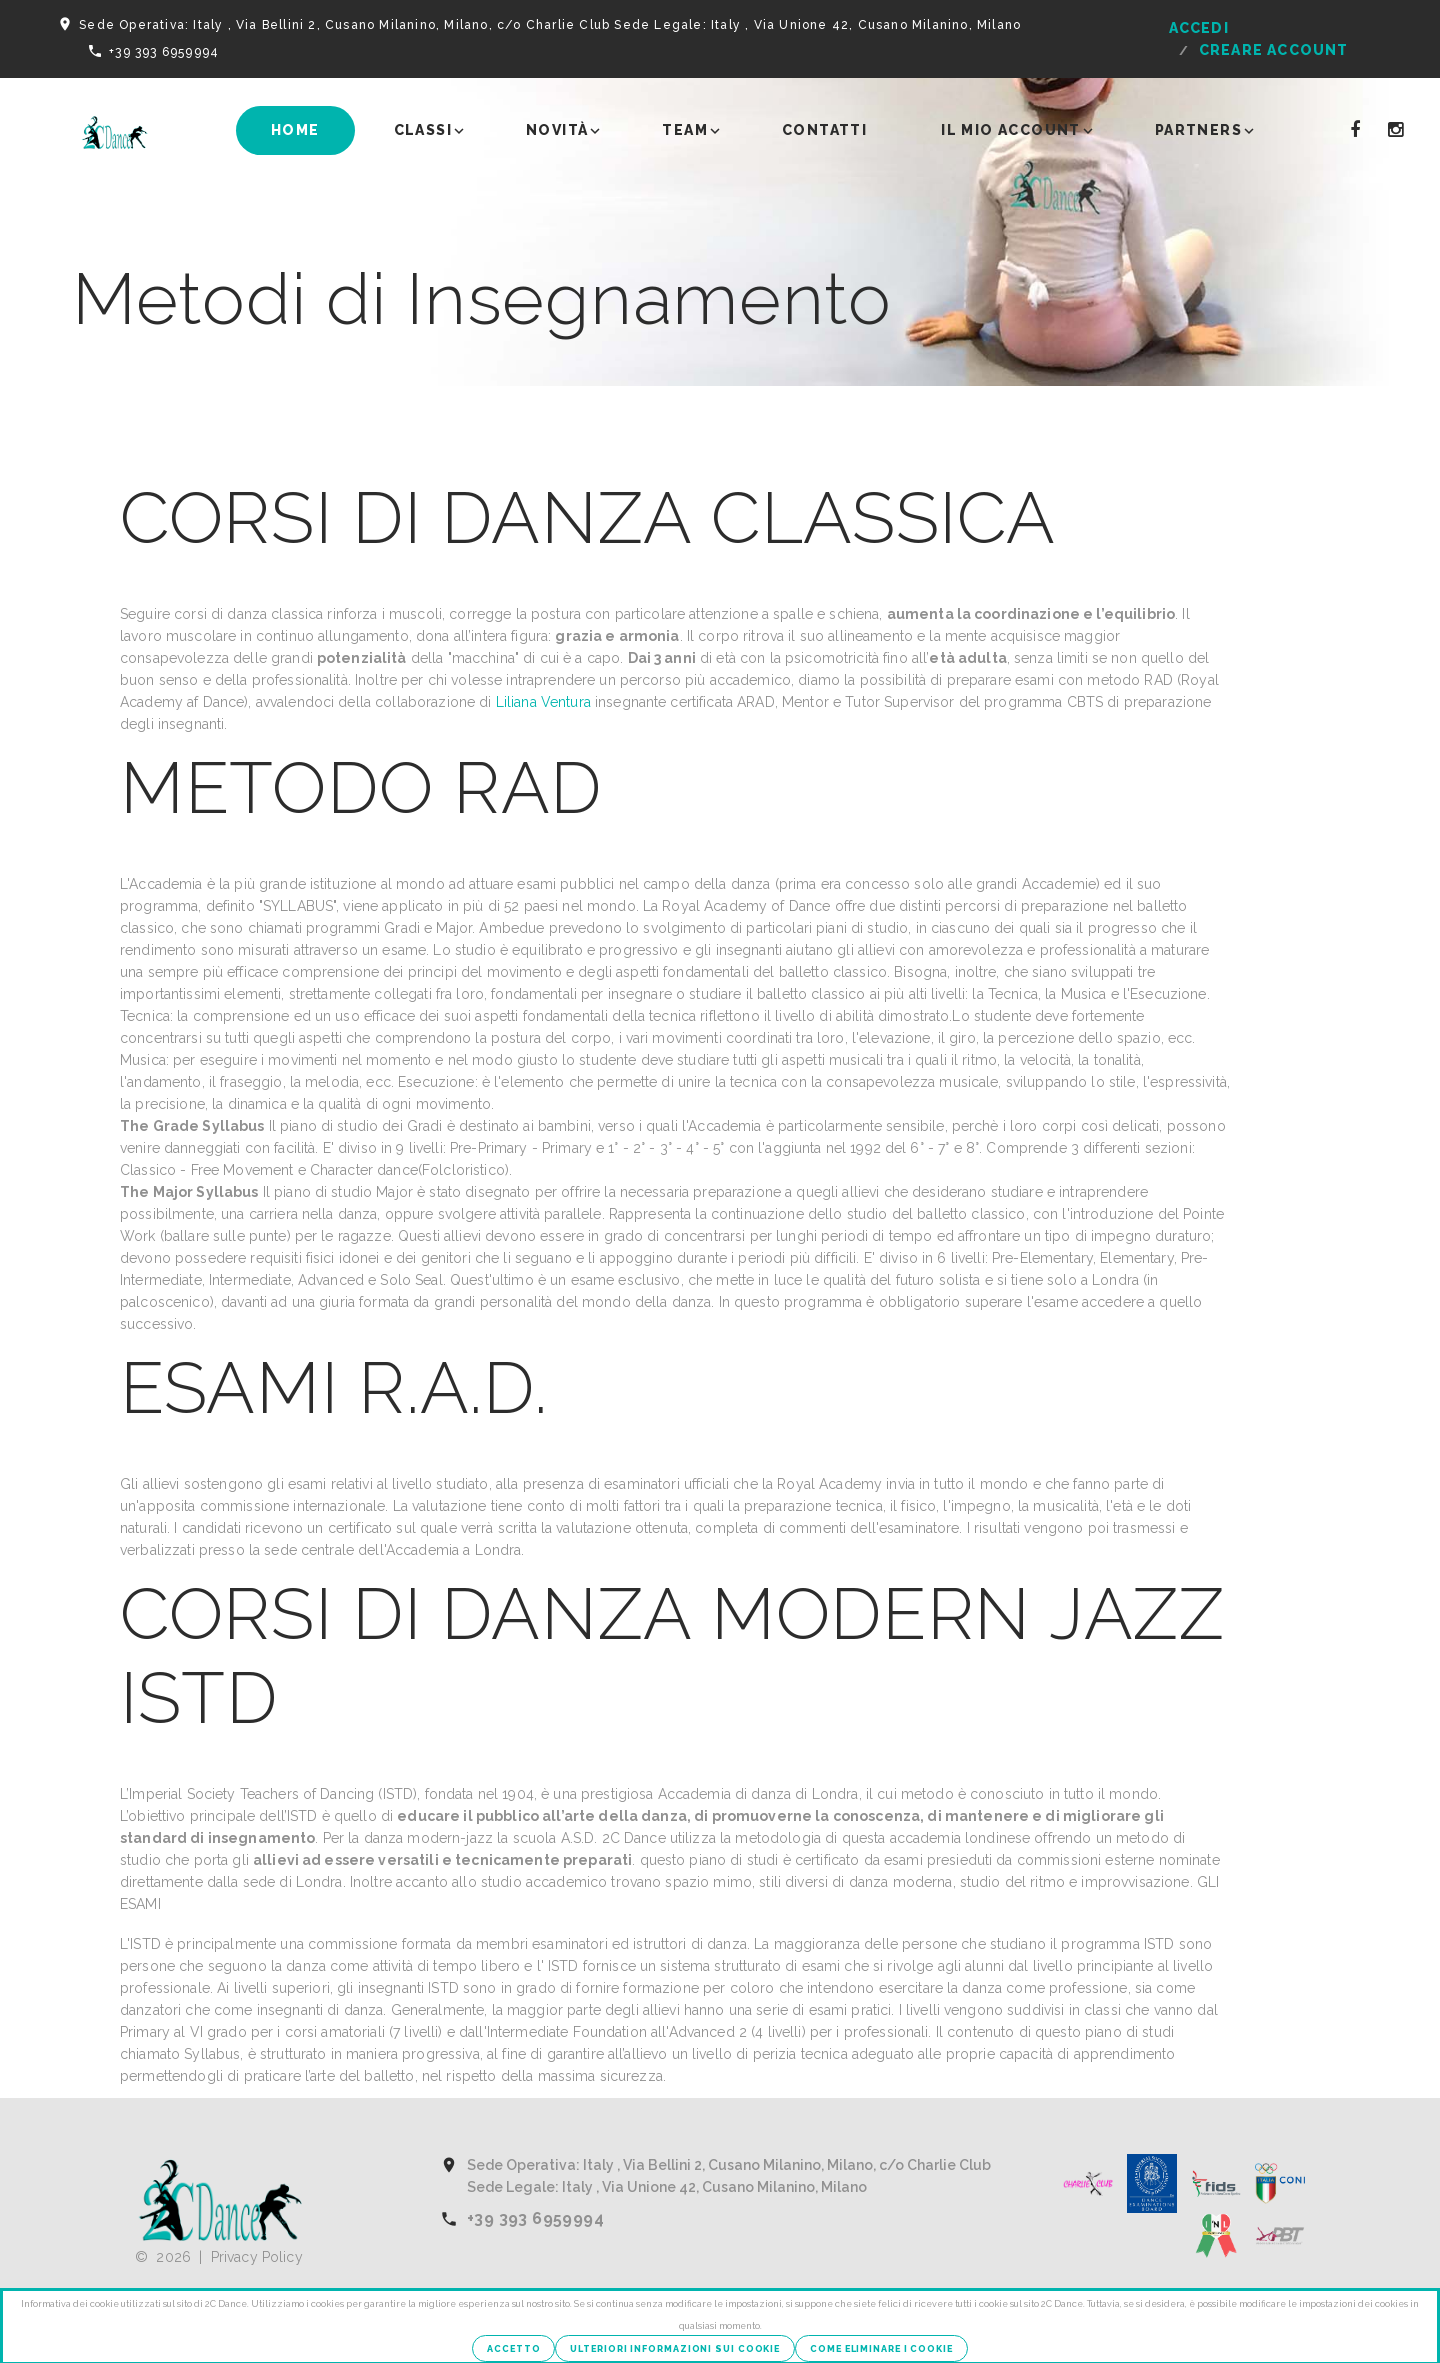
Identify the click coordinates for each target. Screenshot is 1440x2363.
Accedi (1199, 28)
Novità (557, 130)
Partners (1198, 130)
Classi (423, 130)
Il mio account (1011, 130)
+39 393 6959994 (164, 52)
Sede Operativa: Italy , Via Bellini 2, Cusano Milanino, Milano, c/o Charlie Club (344, 25)
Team (685, 130)
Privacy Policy (257, 2257)
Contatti (824, 130)
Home (295, 130)
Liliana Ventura (545, 702)
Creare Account (1274, 50)
